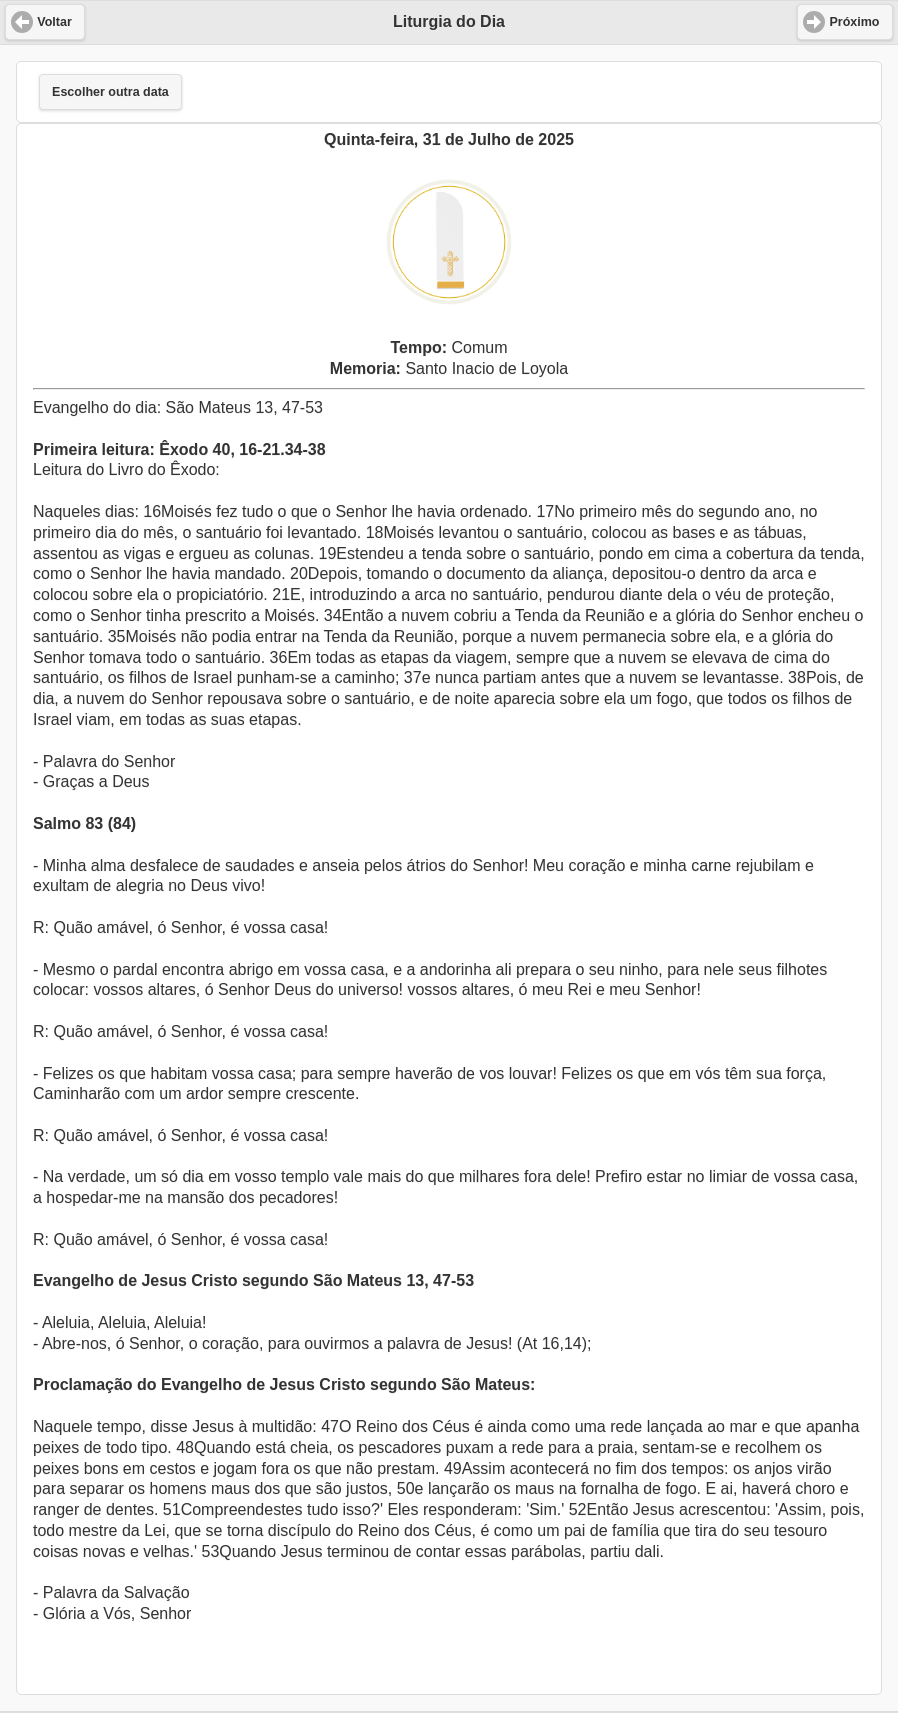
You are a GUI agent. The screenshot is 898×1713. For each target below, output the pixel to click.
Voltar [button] (54, 22)
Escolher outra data (110, 92)
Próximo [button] (854, 22)
